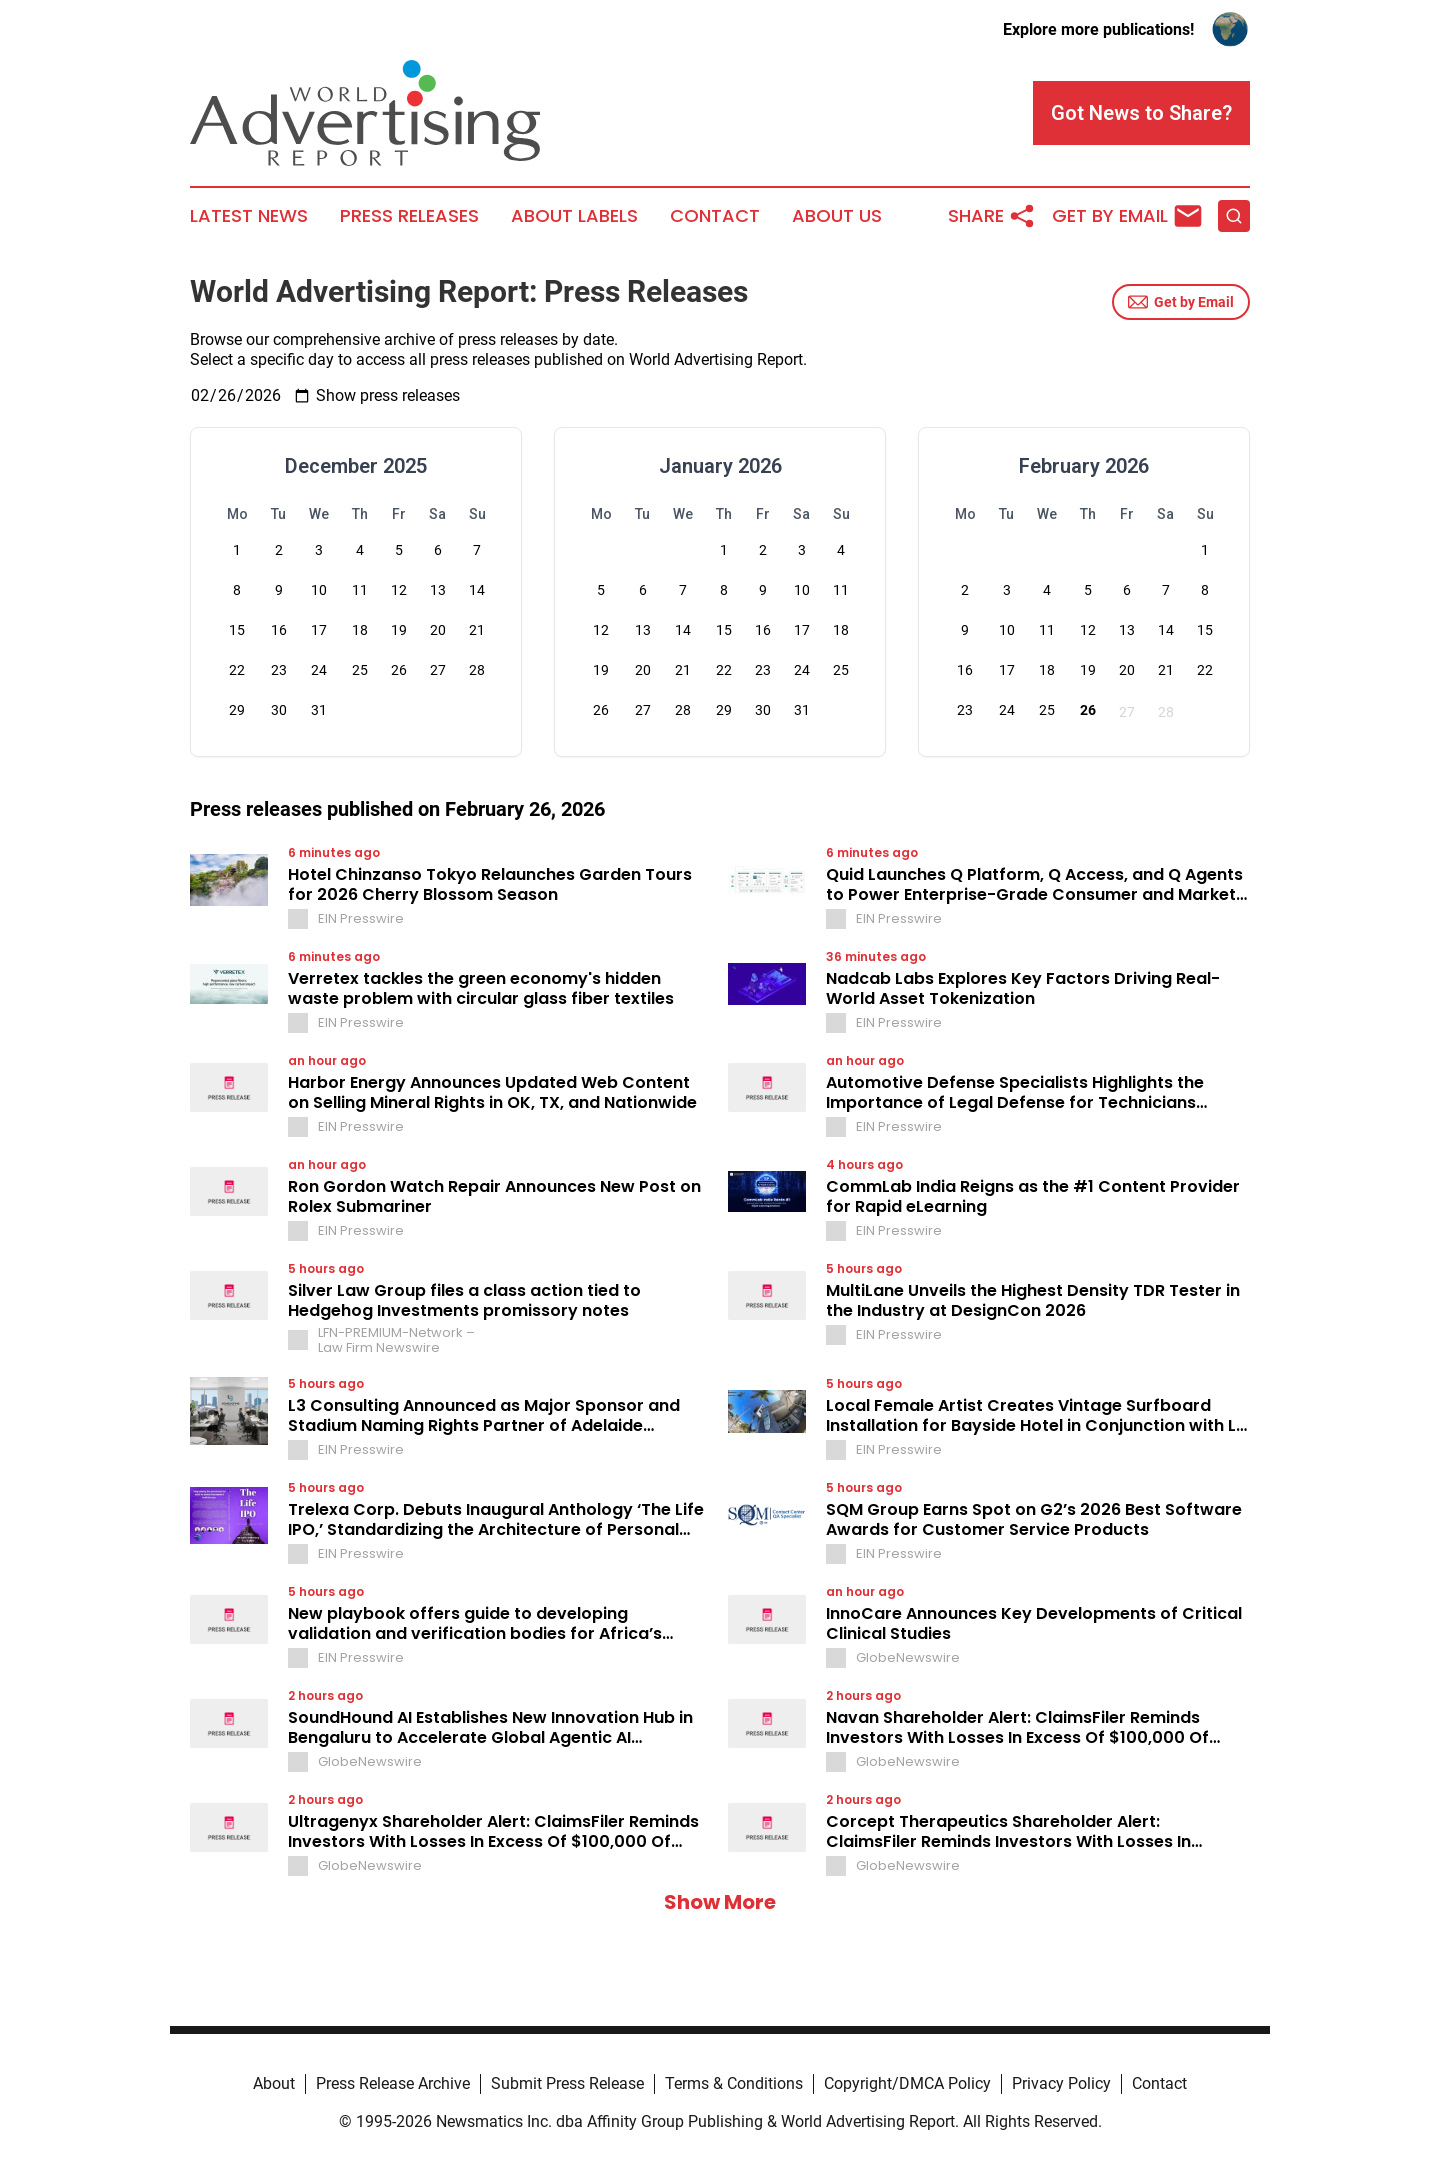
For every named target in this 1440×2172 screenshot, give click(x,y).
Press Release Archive (393, 2083)
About (274, 2083)
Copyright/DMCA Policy (907, 2083)
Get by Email (1181, 302)
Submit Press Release (567, 2083)
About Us (837, 216)
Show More (720, 1902)
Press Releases (409, 216)
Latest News (249, 216)
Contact (715, 216)
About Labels (574, 216)
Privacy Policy (1061, 2083)
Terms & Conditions (734, 2083)
